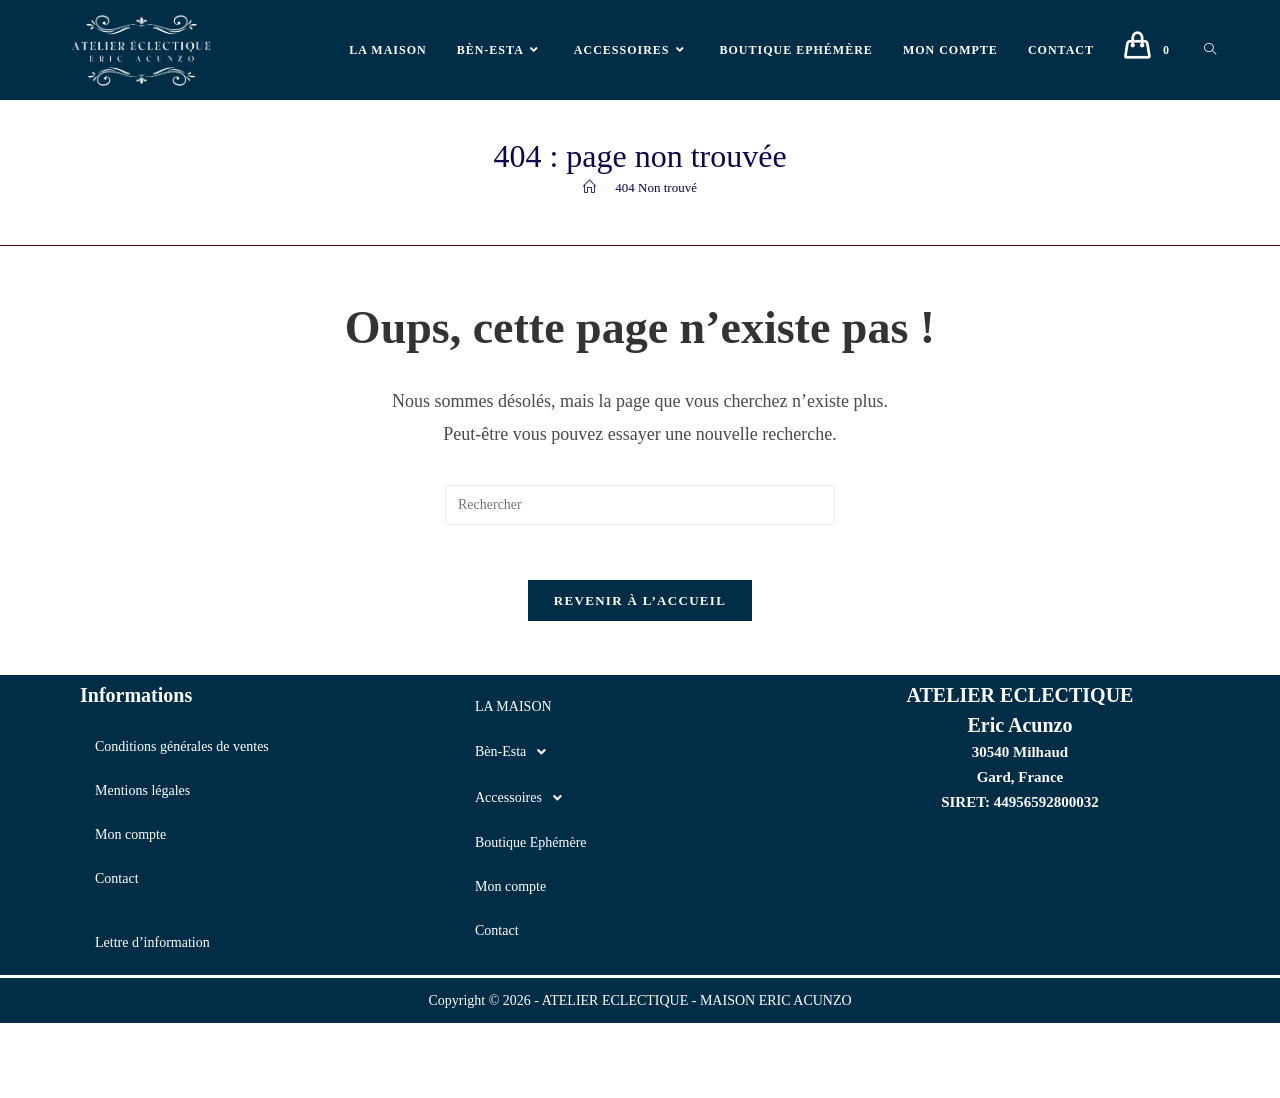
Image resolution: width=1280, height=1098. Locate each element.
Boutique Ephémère (531, 848)
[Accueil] (589, 187)
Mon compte (130, 840)
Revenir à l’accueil (640, 606)
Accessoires (524, 804)
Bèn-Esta (516, 758)
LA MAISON (513, 712)
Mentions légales (142, 796)
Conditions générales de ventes (182, 752)
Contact (117, 884)
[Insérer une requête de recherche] (640, 505)
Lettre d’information (152, 948)
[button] (640, 758)
